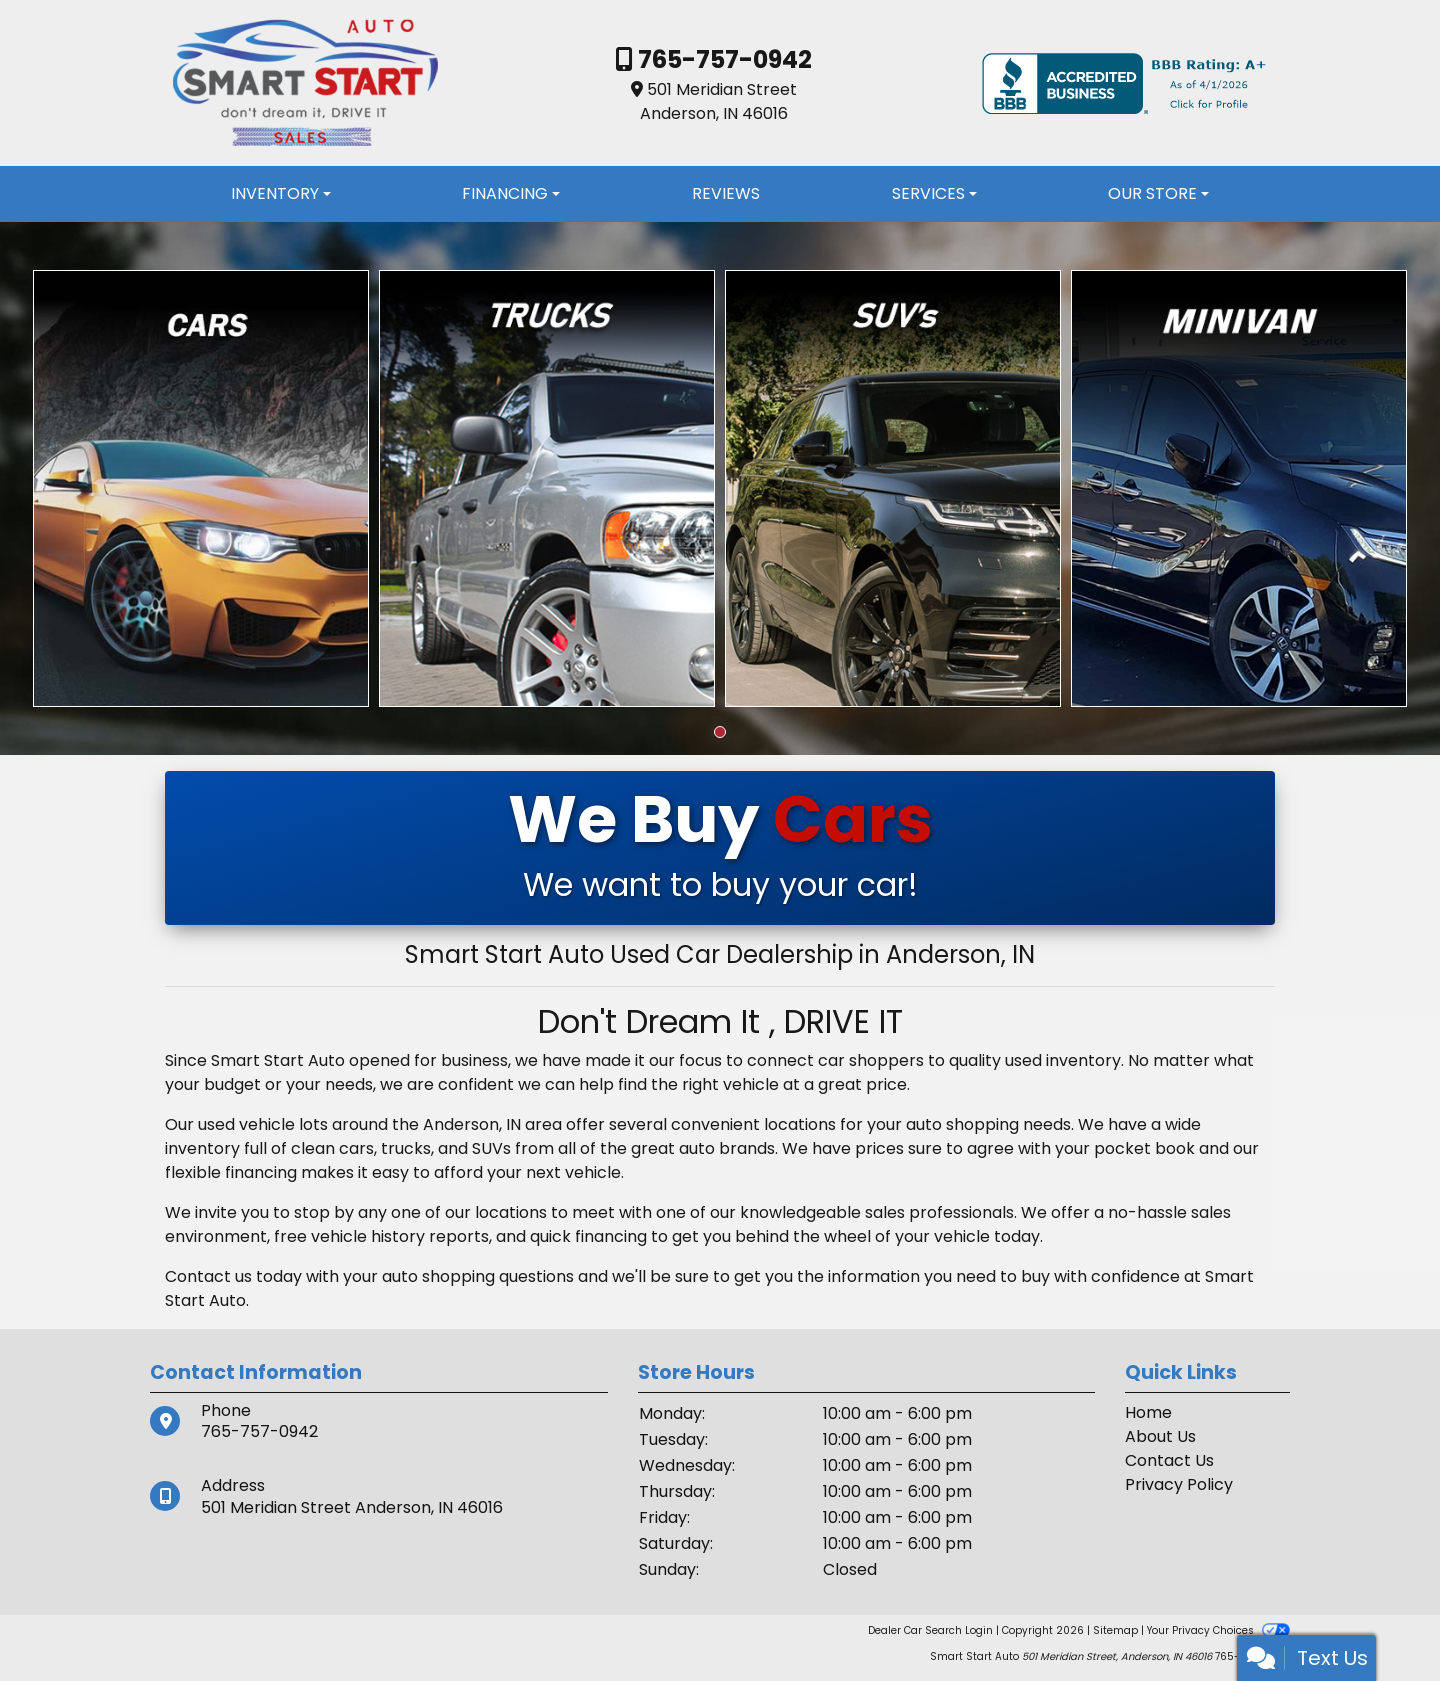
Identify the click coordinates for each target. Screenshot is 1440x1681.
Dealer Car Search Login (930, 1630)
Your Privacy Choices (1218, 1630)
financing (611, 1236)
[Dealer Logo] (305, 82)
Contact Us (1169, 1460)
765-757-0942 (722, 59)
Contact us (208, 1276)
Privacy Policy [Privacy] (1179, 1484)
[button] (720, 732)
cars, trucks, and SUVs (425, 1148)
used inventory (1063, 1060)
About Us (1160, 1436)
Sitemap (1115, 1630)
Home (1148, 1412)
